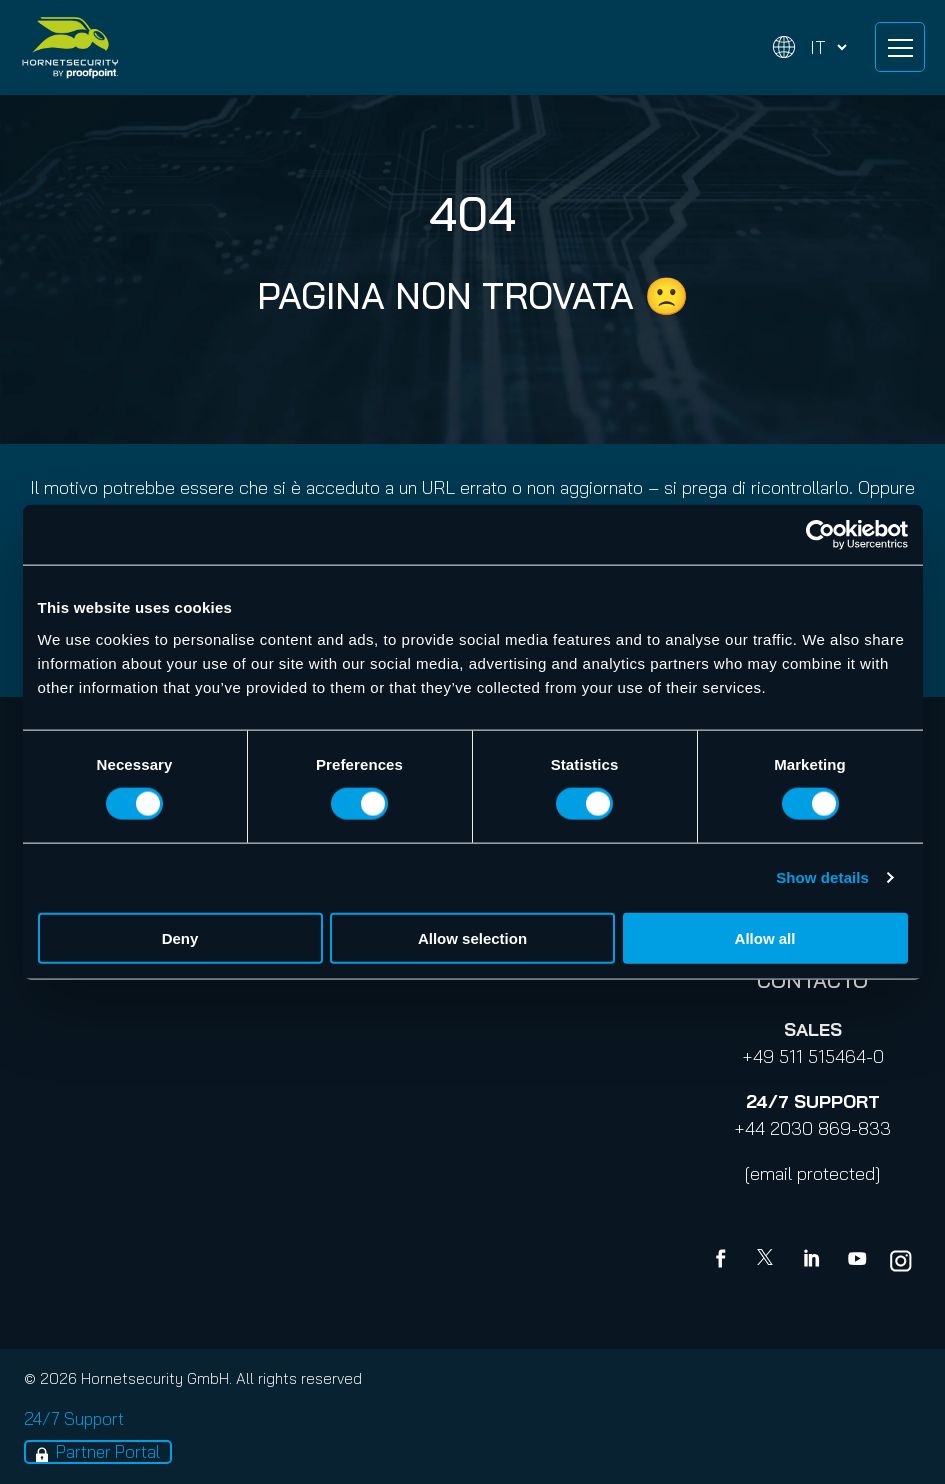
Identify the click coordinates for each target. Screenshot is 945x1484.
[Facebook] (725, 1261)
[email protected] (812, 1173)
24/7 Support (74, 1418)
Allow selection (472, 937)
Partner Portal (108, 1451)
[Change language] (810, 47)
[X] (769, 1261)
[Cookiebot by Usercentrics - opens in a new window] (820, 535)
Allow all (765, 937)
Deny (180, 937)
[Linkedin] (813, 1261)
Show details (822, 877)
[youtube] (857, 1261)
